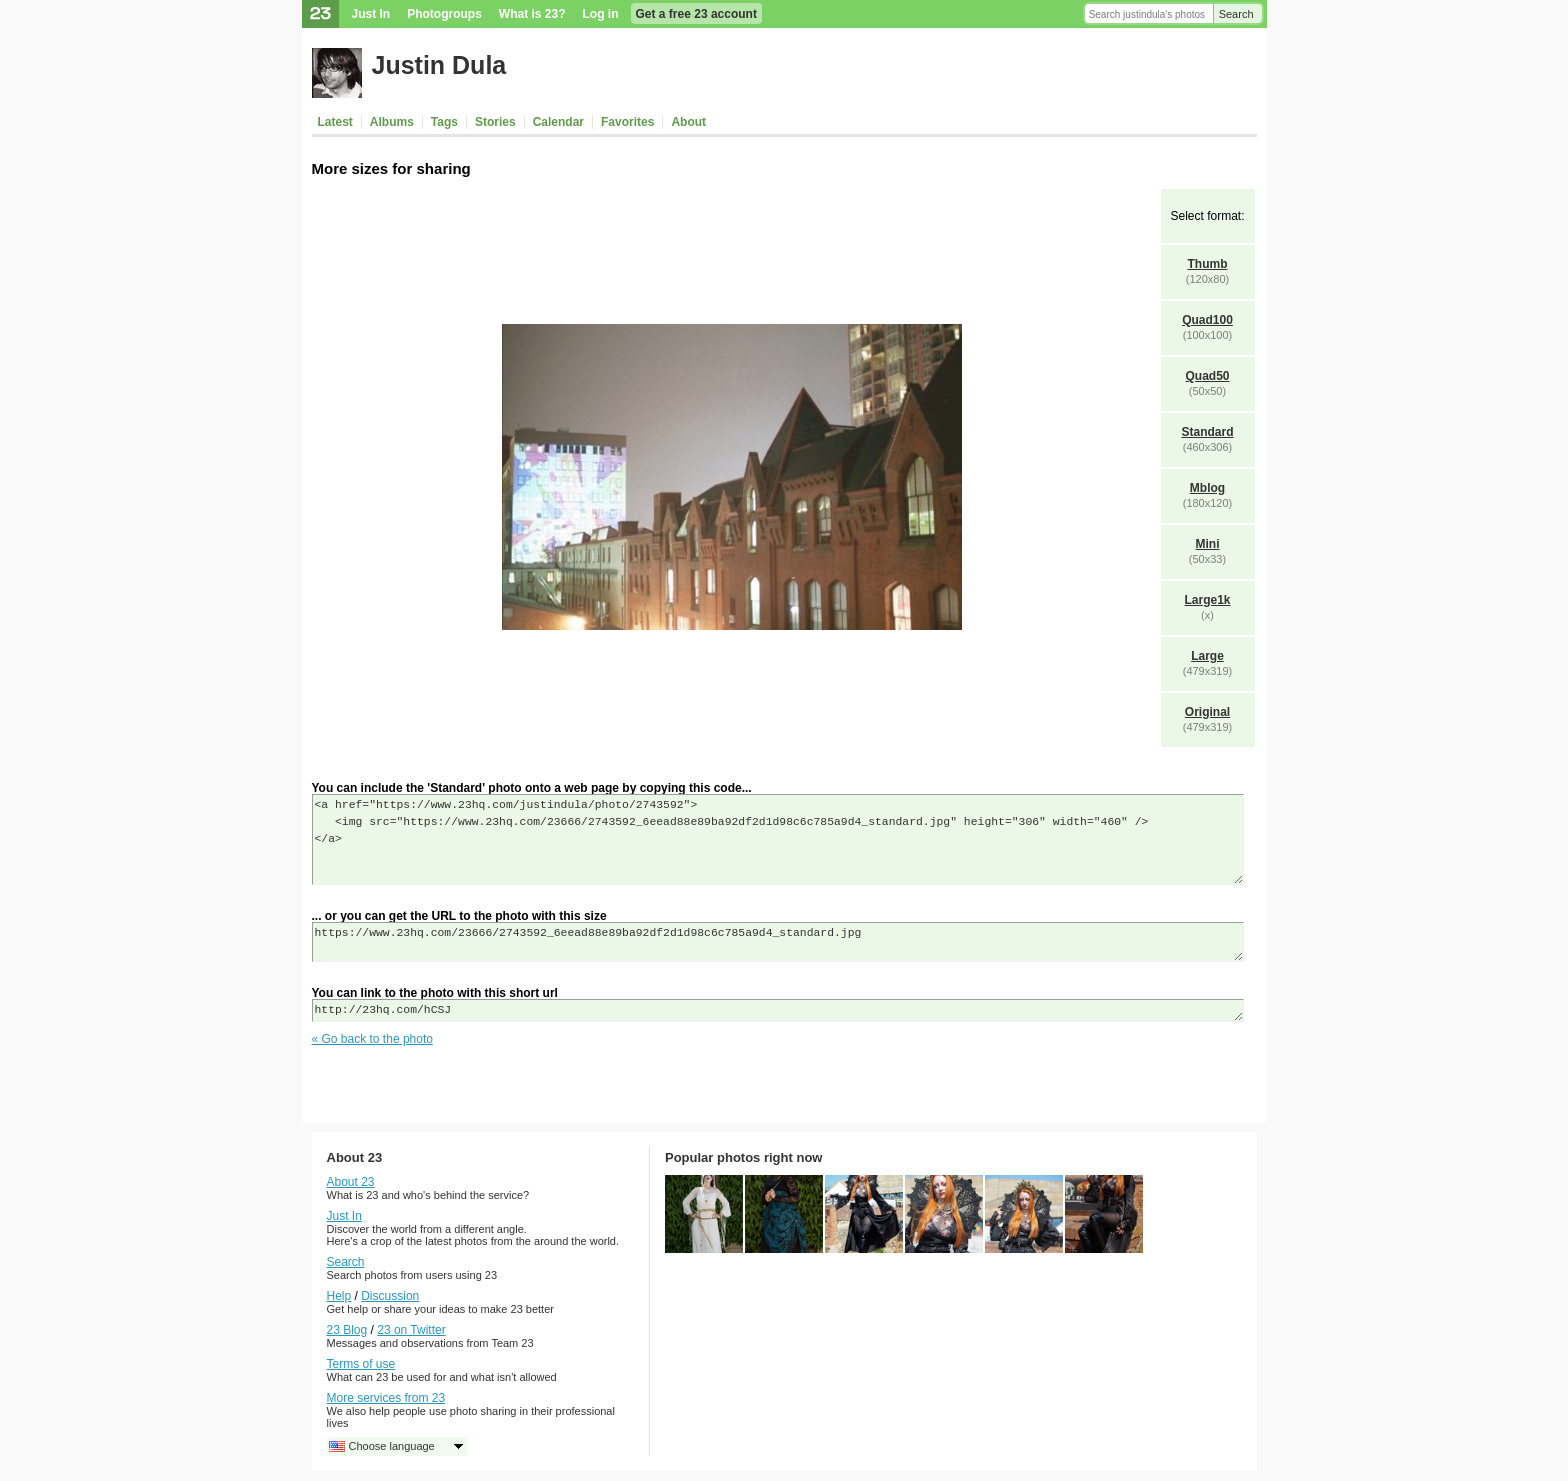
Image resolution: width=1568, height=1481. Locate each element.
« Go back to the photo (372, 1039)
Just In (371, 14)
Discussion (390, 1296)
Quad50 (1207, 376)
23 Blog (347, 1330)
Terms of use (361, 1364)
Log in (601, 14)
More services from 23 (386, 1398)
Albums (392, 122)
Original (1207, 712)
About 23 (351, 1182)
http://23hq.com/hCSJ (778, 1010)
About (688, 122)
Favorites (627, 122)
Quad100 (1207, 320)
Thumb (1208, 264)
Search (1236, 14)
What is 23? (532, 14)
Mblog (1207, 488)
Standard (1207, 432)
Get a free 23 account (696, 14)
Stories (495, 122)
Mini (1208, 544)
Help (339, 1296)
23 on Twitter (411, 1330)
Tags (444, 122)
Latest (335, 122)
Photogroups (444, 14)
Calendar (558, 122)
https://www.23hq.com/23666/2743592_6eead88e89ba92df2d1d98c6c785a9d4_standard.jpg (778, 942)
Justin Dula (439, 65)
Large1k (1207, 600)
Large (1207, 656)
